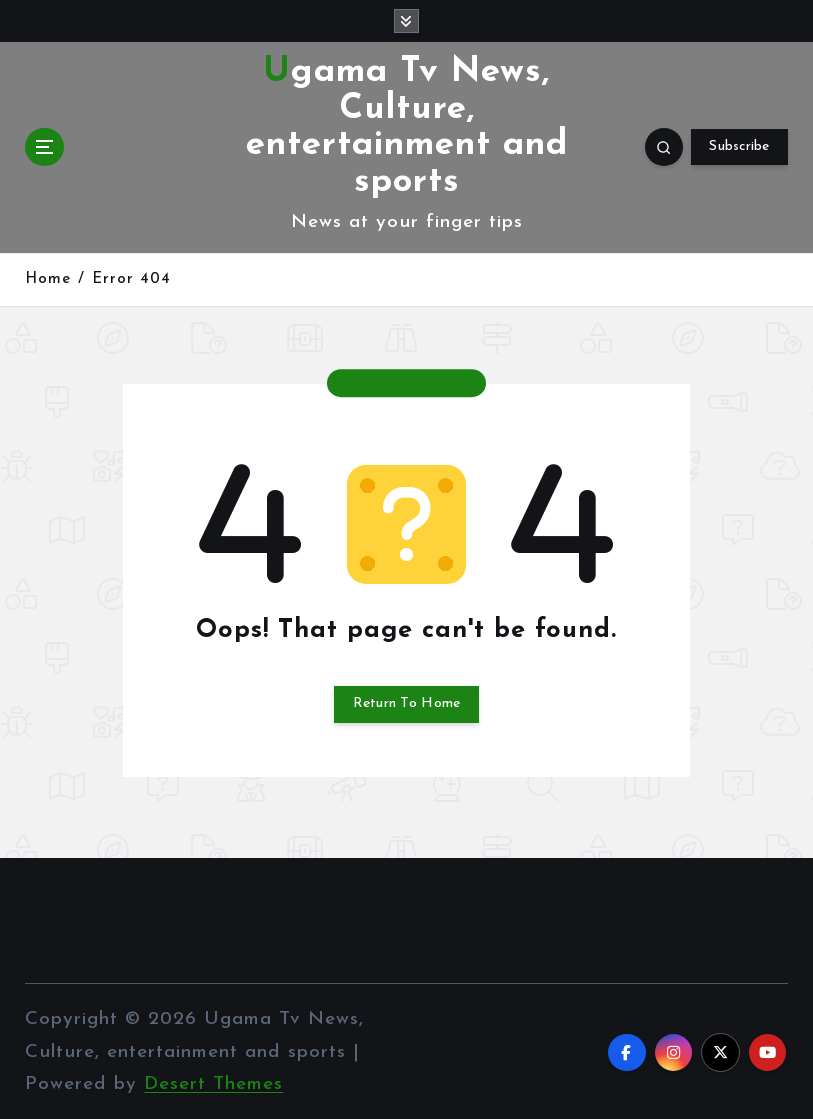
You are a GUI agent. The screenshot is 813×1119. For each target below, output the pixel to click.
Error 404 (131, 278)
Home (48, 278)
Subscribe (739, 145)
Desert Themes (213, 1081)
